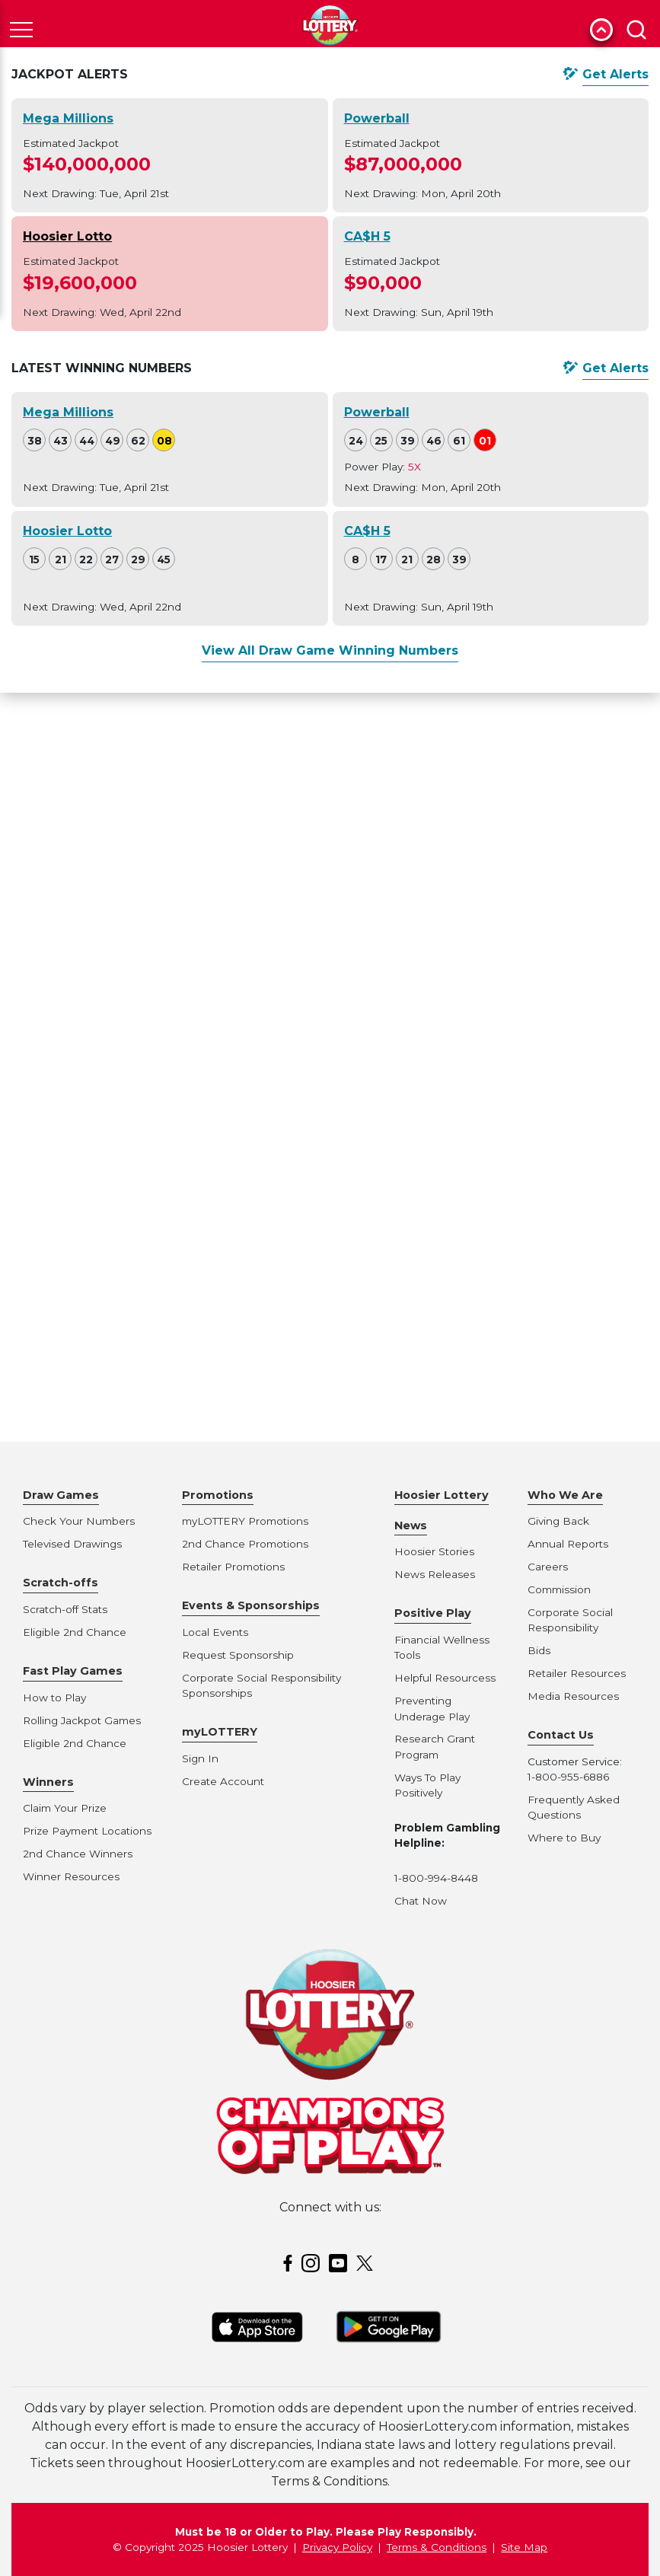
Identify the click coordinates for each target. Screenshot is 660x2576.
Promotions (217, 1495)
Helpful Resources (442, 1678)
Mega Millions (68, 118)
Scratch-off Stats (65, 1609)
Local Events (215, 1632)
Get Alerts (615, 74)
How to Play (54, 1697)
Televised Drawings (72, 1544)
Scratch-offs (60, 1582)
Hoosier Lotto (67, 236)
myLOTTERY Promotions (245, 1521)
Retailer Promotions (233, 1567)
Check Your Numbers (79, 1521)
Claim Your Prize (65, 1808)
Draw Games (61, 1495)
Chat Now (420, 1901)
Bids (539, 1650)
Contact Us (561, 1735)
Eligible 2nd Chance (74, 1632)
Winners (48, 1782)
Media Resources (573, 1696)
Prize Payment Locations (87, 1831)
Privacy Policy (337, 2547)
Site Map (524, 2547)
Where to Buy (564, 1838)
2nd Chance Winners (77, 1854)
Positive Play (432, 1613)
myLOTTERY (219, 1732)
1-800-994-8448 (436, 1878)
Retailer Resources (577, 1673)
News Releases (434, 1574)
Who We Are (565, 1495)
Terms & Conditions (436, 2547)
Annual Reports (568, 1544)
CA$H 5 (367, 236)
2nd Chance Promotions (245, 1544)
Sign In (200, 1758)
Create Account (223, 1781)
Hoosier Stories (434, 1551)
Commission (559, 1589)
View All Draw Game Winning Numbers (330, 650)
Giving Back (558, 1521)
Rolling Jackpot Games (82, 1720)
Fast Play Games (73, 1671)
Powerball (377, 118)
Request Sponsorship (238, 1655)
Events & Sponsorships (251, 1605)
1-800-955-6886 (568, 1777)
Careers (548, 1567)
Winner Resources (71, 1876)
